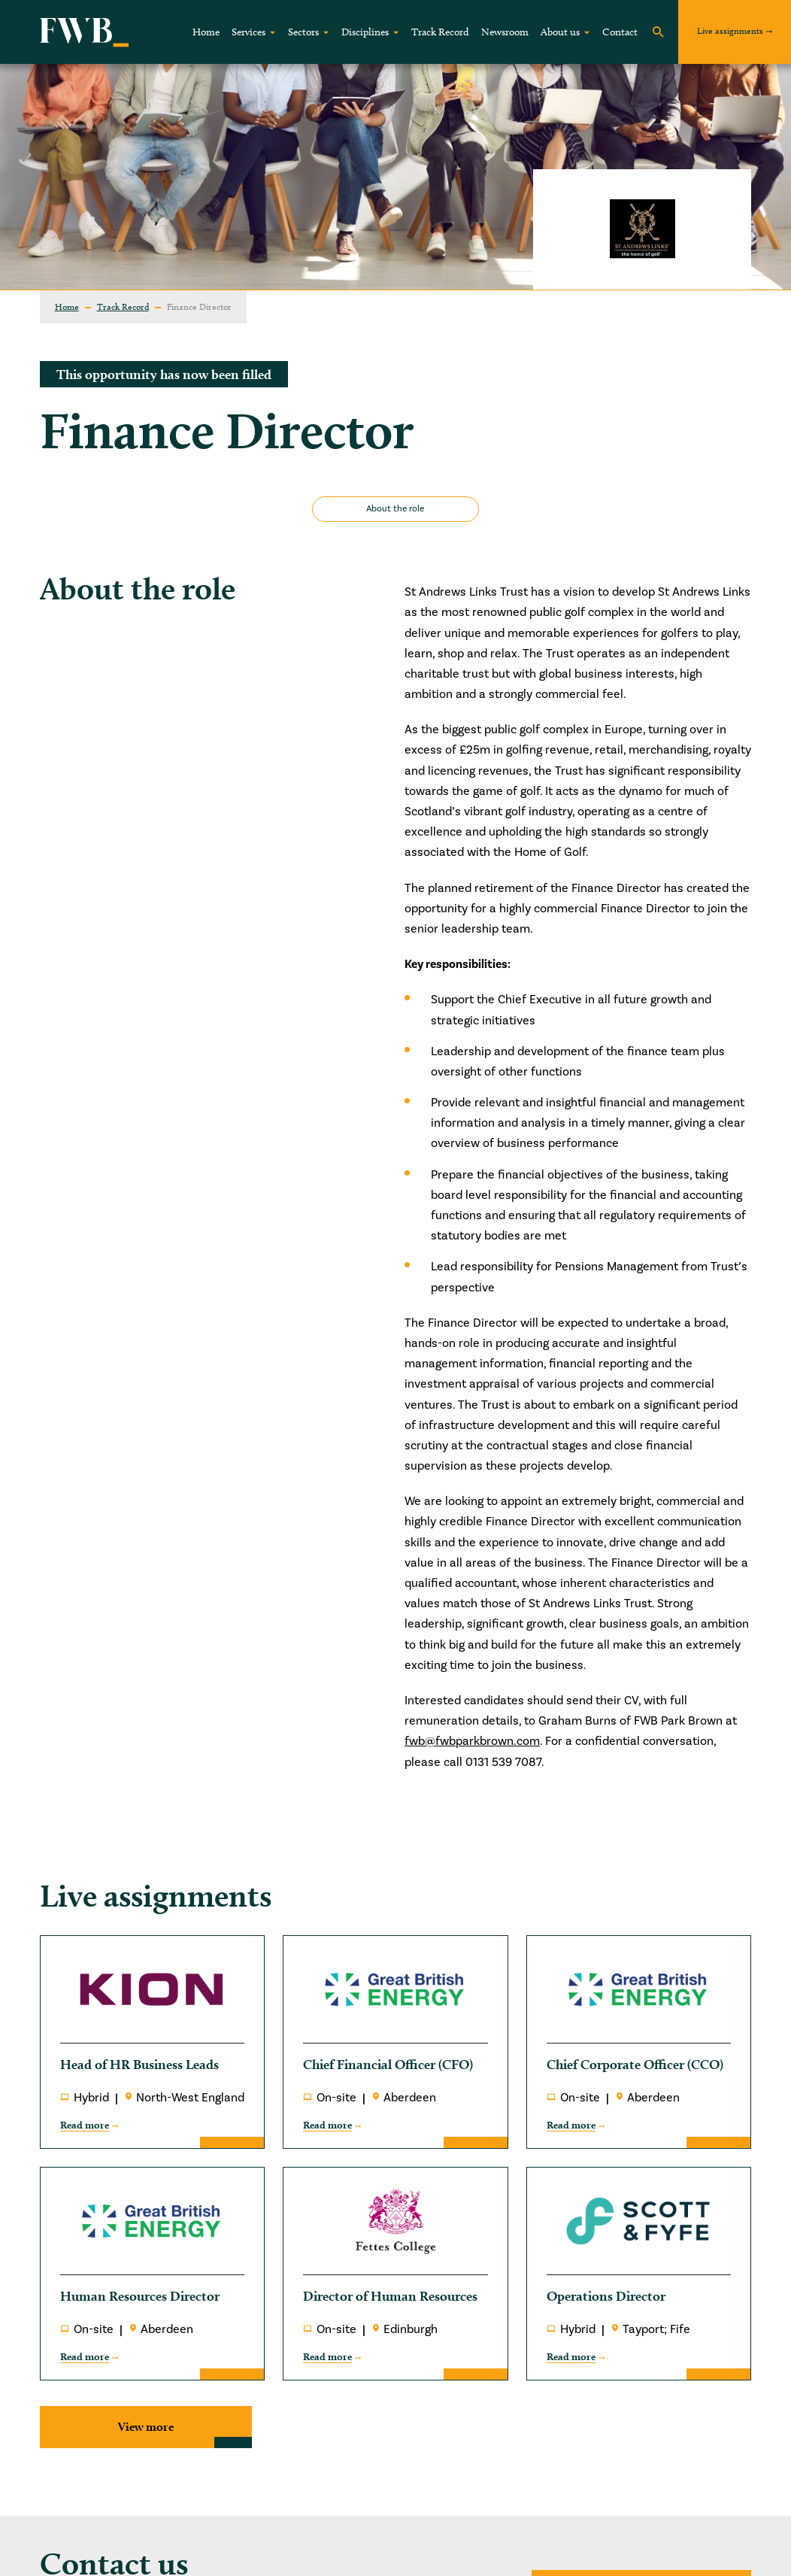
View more (146, 2427)
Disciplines (365, 32)
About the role (395, 508)
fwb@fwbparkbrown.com (472, 1741)
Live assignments (730, 30)
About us (560, 32)
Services (248, 32)
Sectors (303, 32)
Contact (620, 32)
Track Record (440, 32)
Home (206, 32)
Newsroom (505, 32)
